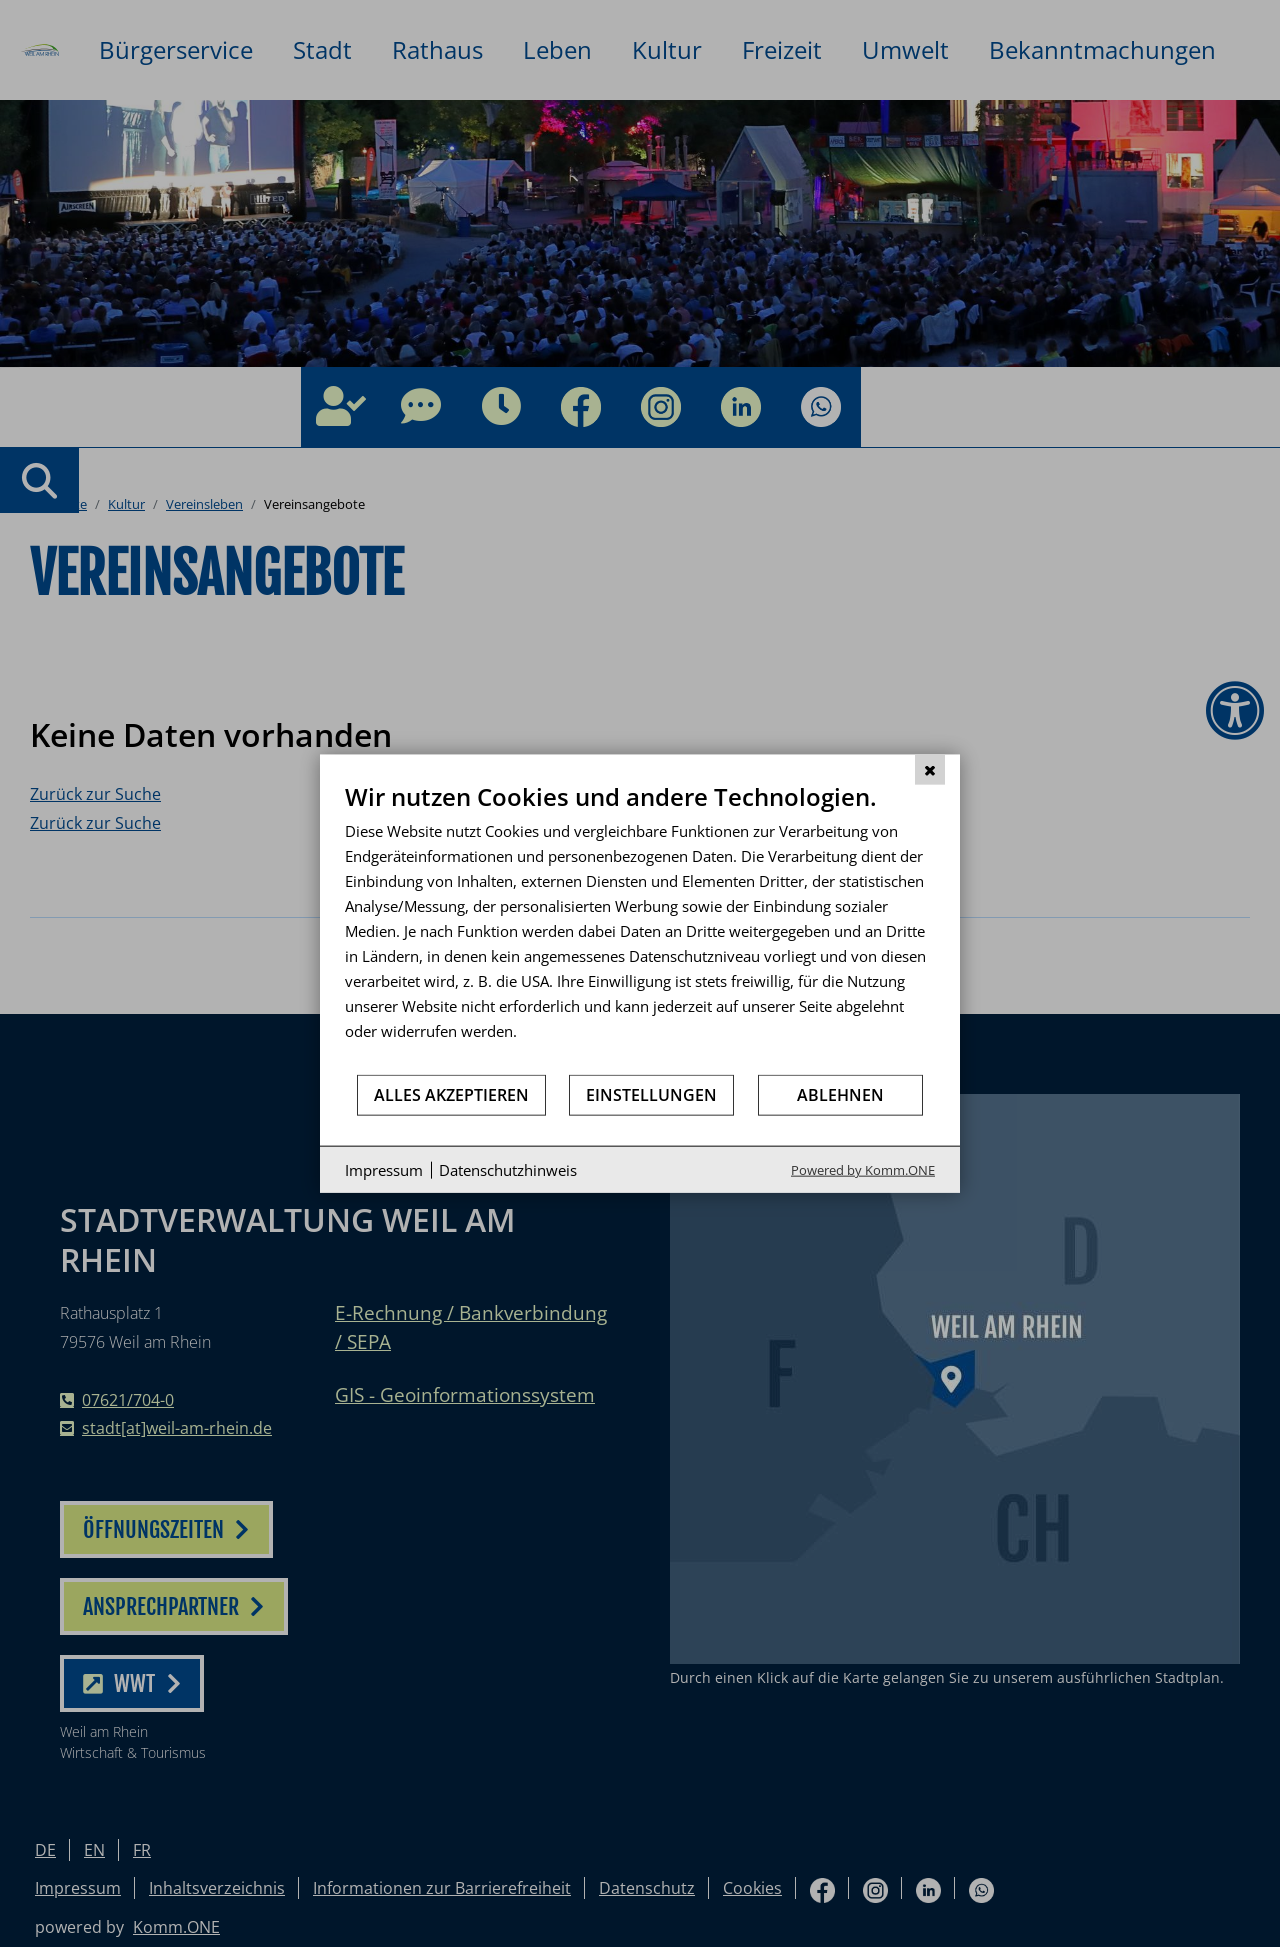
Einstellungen (651, 1094)
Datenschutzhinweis (508, 1169)
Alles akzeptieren (451, 1094)
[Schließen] (930, 769)
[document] (640, 926)
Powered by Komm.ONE (863, 1170)
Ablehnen (840, 1094)
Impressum (384, 1169)
